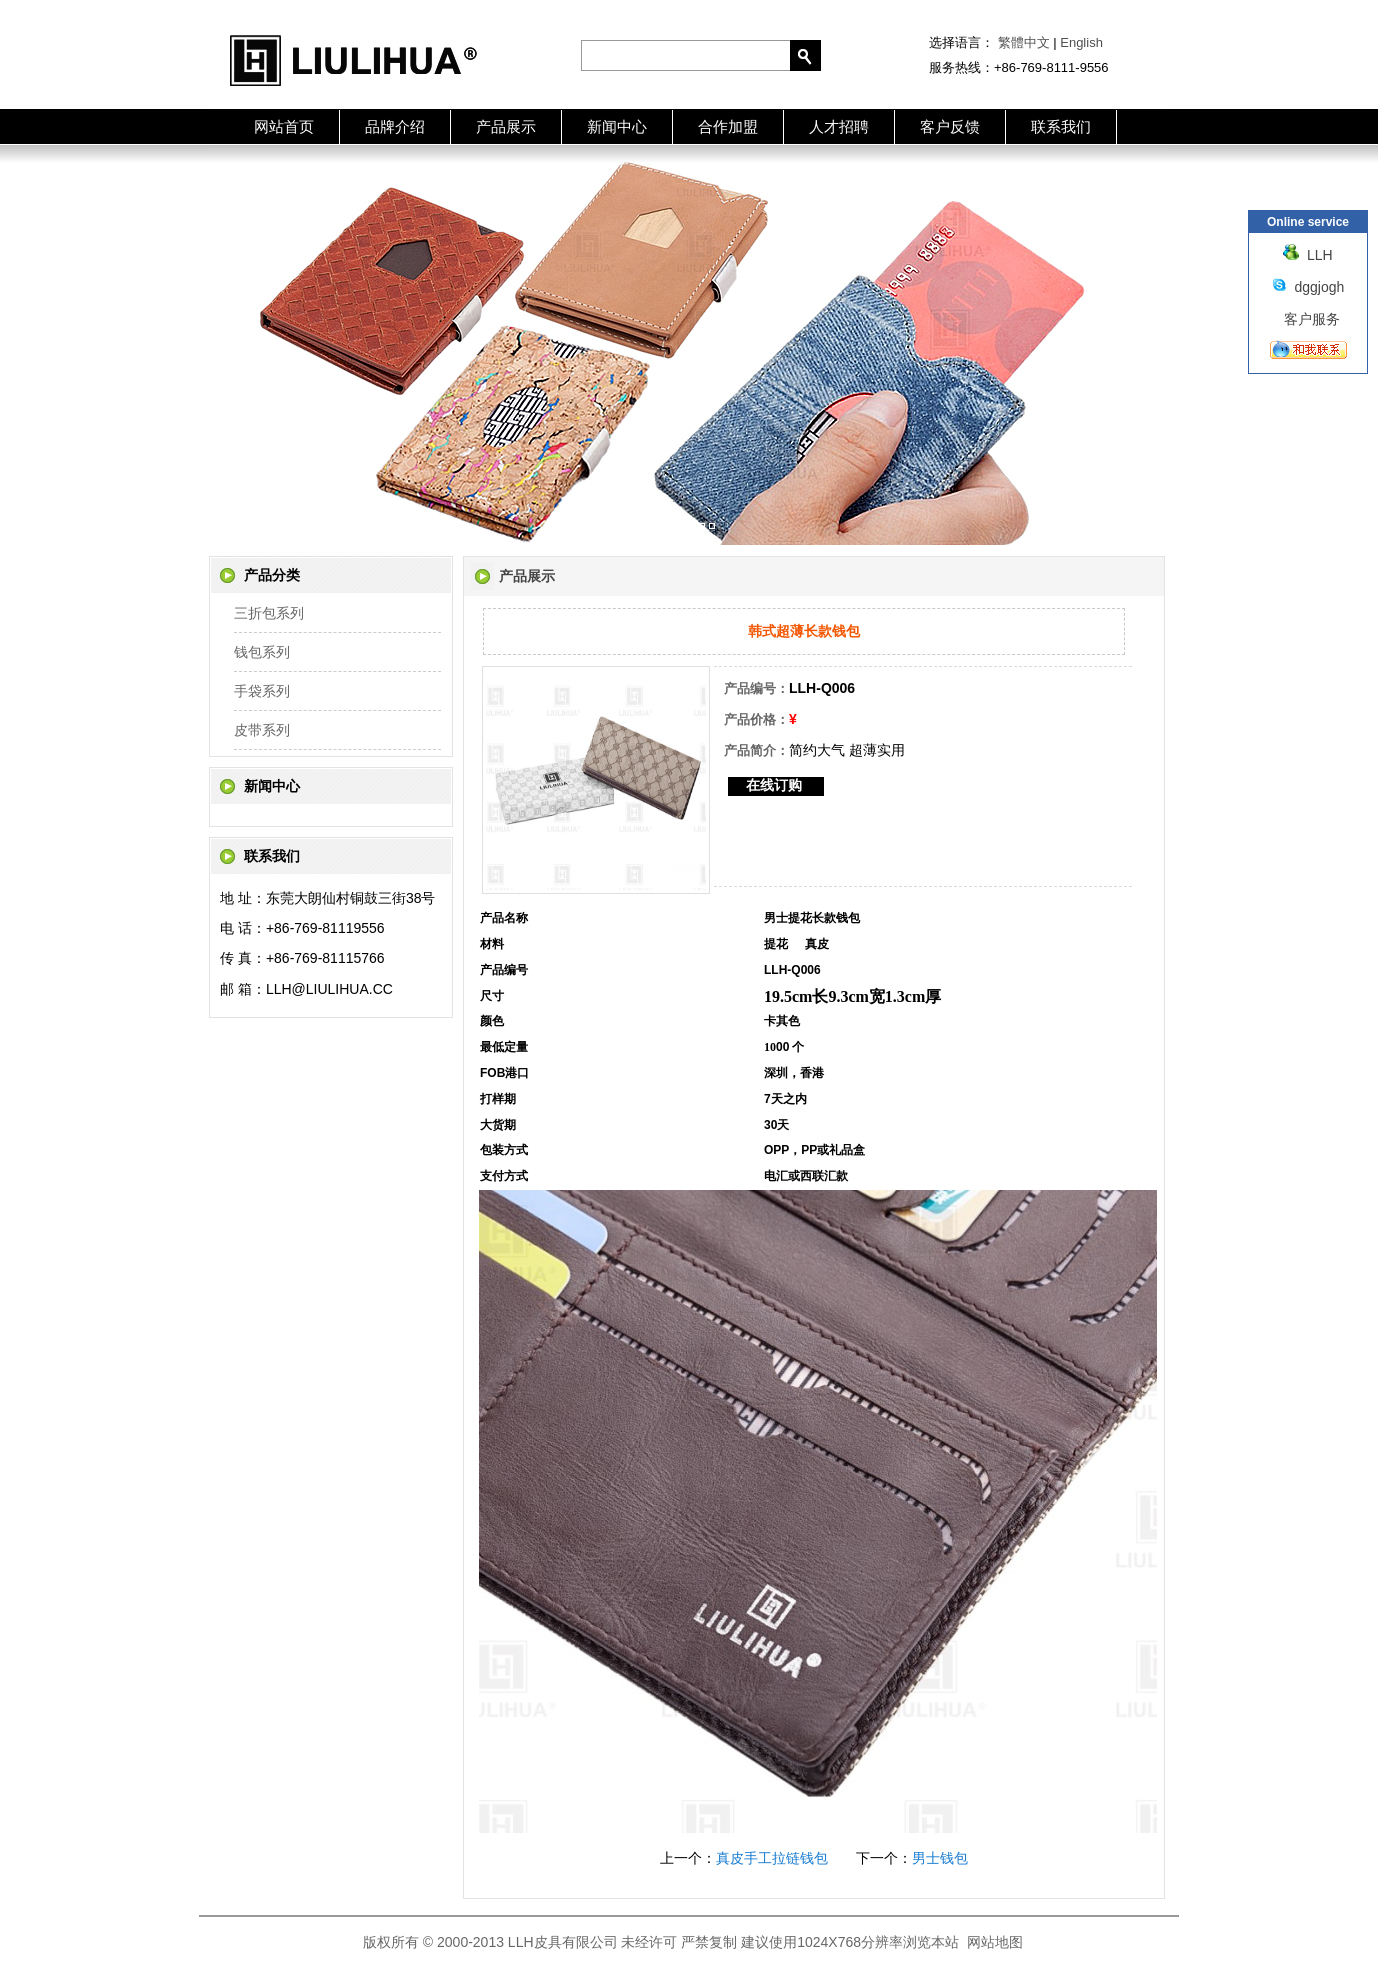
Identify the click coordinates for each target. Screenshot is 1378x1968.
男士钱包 (940, 1858)
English (1081, 42)
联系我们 (1061, 126)
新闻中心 (617, 126)
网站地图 (995, 1942)
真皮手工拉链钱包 (772, 1858)
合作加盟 (728, 126)
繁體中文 (1024, 42)
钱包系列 (262, 652)
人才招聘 (839, 126)
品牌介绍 (395, 126)
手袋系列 (262, 691)
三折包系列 (269, 613)
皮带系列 (262, 730)
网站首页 (284, 126)
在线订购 (774, 785)
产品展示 (506, 126)
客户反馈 (950, 126)
